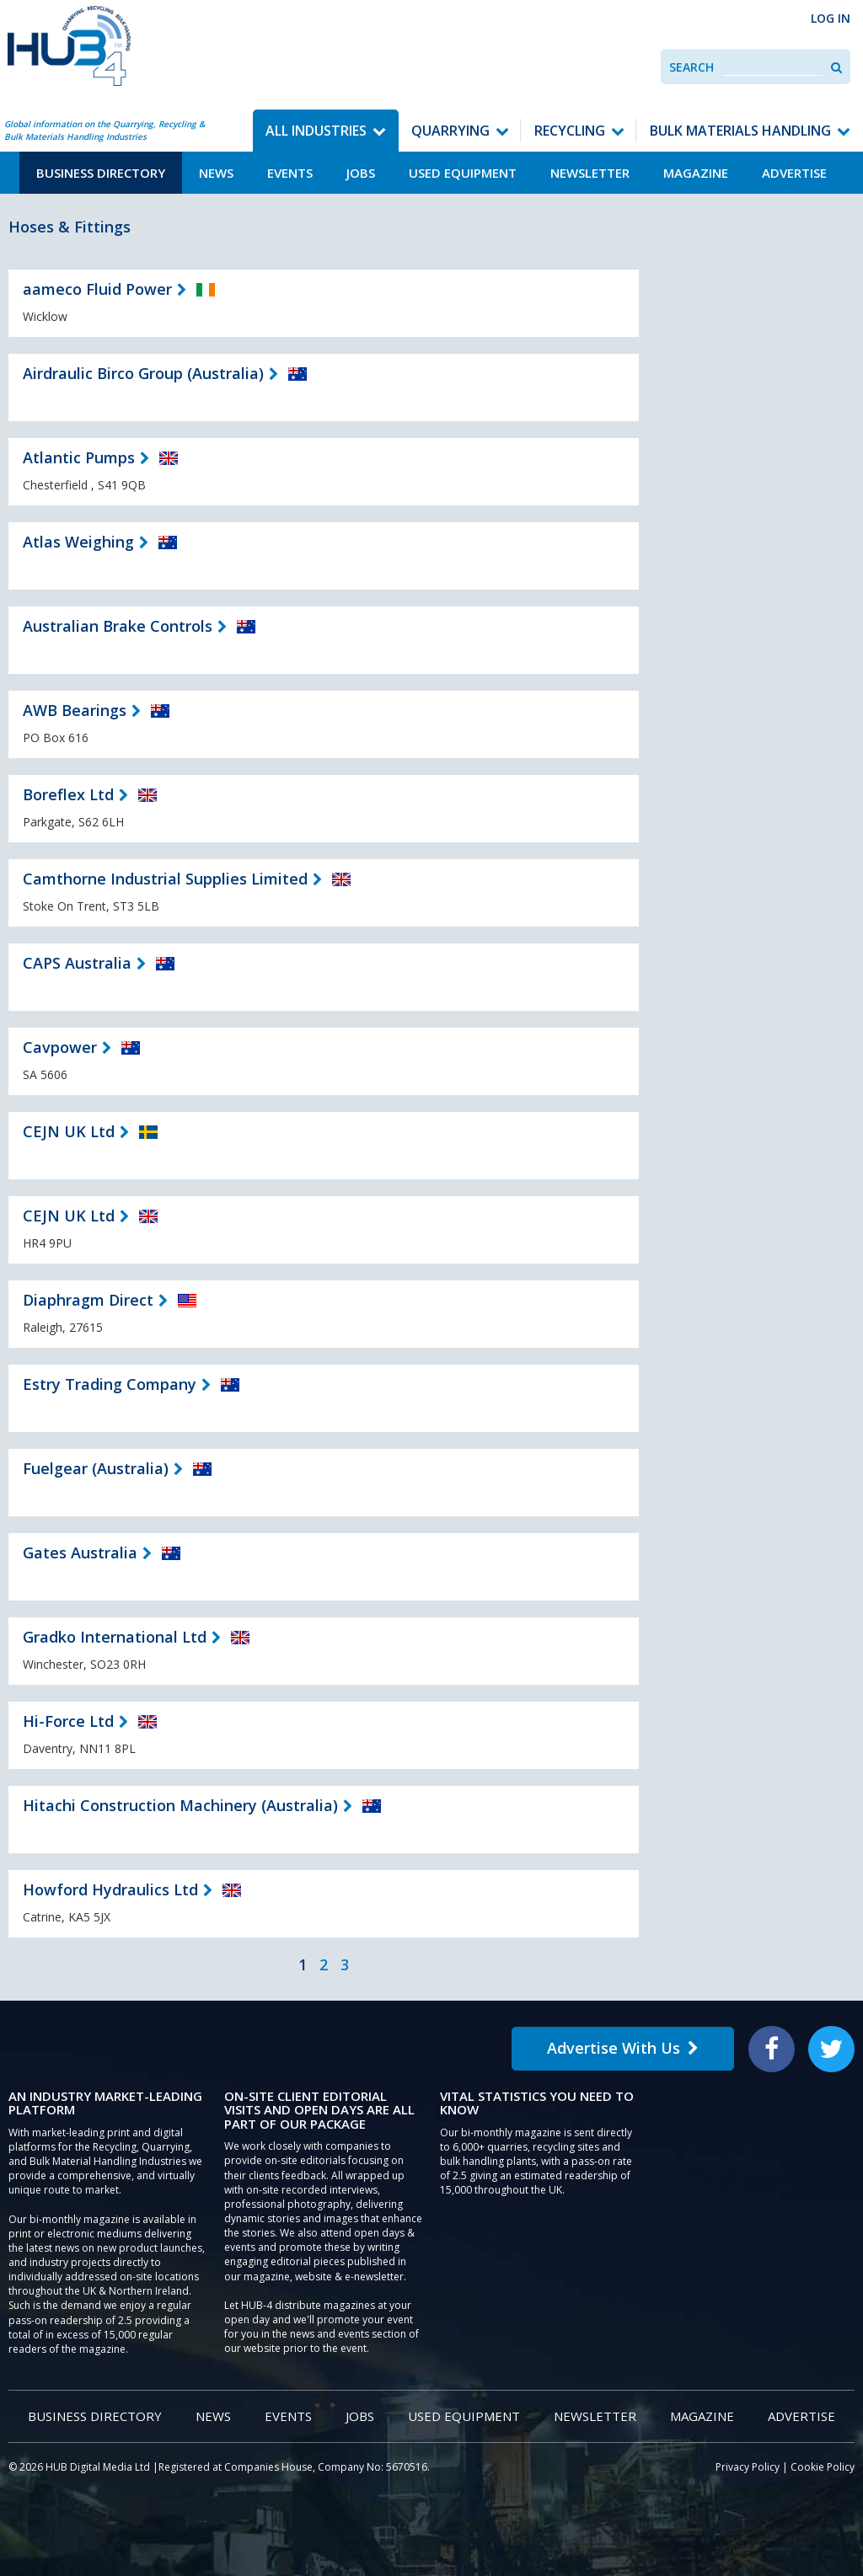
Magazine (695, 172)
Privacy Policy (748, 2467)
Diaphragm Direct (88, 1300)
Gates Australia (80, 1552)
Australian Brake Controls (117, 626)
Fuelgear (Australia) (96, 1468)
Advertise (794, 172)
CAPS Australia (77, 963)
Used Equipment (463, 172)
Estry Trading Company (109, 1384)
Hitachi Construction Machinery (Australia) (180, 1805)
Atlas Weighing (78, 542)
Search (691, 67)
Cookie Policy (823, 2467)
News (216, 172)
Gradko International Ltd (114, 1637)
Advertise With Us (623, 2048)
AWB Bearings (74, 710)
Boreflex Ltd (68, 794)
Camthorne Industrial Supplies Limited (165, 878)
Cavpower (60, 1047)
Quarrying (450, 130)
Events (290, 172)
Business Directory (100, 172)
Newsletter (590, 172)
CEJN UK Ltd (69, 1131)
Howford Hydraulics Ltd (110, 1889)
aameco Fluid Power (97, 289)
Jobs (360, 172)
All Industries (316, 130)
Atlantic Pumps (79, 457)
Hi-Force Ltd (68, 1721)
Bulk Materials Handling (740, 130)
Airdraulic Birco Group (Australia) (143, 373)
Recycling (569, 130)
